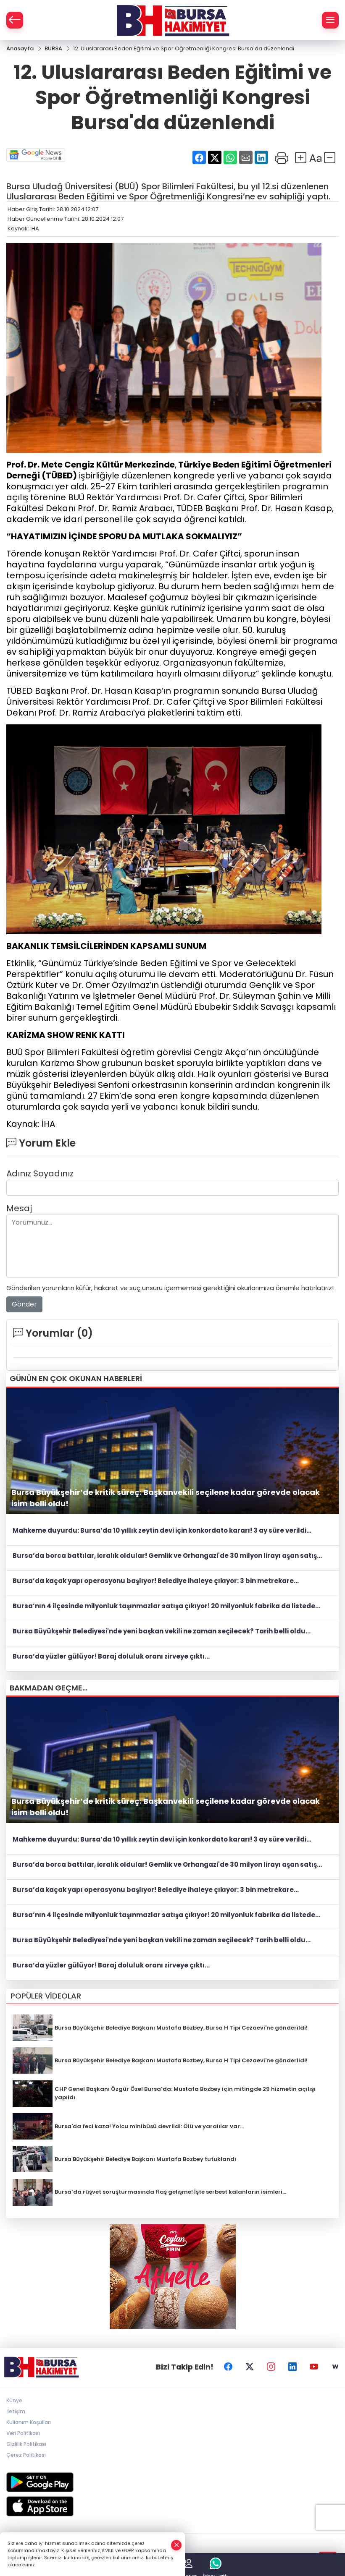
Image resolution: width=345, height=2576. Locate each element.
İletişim (15, 2411)
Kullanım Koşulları (28, 2422)
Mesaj (19, 1208)
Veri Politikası (23, 2433)
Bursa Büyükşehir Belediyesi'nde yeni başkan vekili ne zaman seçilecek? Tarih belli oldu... (162, 1631)
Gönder (24, 1304)
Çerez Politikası (26, 2454)
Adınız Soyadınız (40, 1173)
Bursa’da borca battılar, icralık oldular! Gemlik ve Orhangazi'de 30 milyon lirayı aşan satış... (167, 1555)
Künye (14, 2400)
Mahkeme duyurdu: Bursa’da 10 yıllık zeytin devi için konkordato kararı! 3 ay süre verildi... (162, 1530)
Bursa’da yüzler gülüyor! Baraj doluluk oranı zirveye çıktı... (111, 1656)
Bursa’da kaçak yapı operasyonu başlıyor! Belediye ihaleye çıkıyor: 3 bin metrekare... (156, 1580)
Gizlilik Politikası (26, 2444)
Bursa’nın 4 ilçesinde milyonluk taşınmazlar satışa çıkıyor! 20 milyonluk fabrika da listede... (166, 1606)
